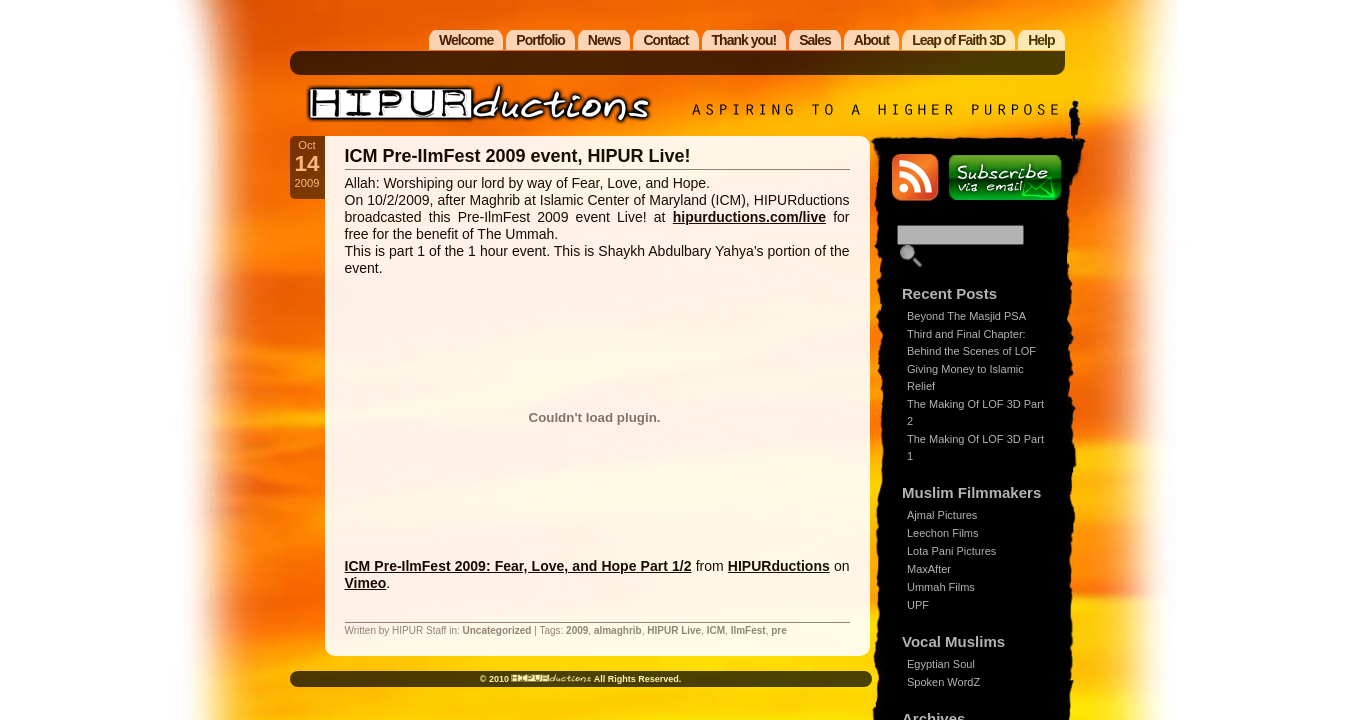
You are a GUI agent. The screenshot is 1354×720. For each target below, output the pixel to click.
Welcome (466, 40)
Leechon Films (943, 533)
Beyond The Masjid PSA (966, 316)
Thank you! (744, 40)
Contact (665, 40)
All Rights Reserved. (636, 679)
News (604, 40)
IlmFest (748, 630)
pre (779, 630)
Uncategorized (497, 630)
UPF (918, 605)
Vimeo (366, 583)
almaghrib (618, 630)
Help (1041, 40)
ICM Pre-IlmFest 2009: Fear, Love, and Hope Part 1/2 (518, 566)
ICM (716, 630)
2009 (577, 630)
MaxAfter (929, 569)
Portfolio (540, 40)
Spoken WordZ (943, 682)
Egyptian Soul (941, 664)
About (871, 40)
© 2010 (496, 679)
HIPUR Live (674, 630)
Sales (815, 40)
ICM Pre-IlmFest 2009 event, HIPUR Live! (518, 156)
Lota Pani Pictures (951, 551)
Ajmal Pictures (942, 515)
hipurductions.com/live (749, 217)
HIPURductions (779, 566)
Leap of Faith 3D (958, 40)
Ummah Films (941, 587)
